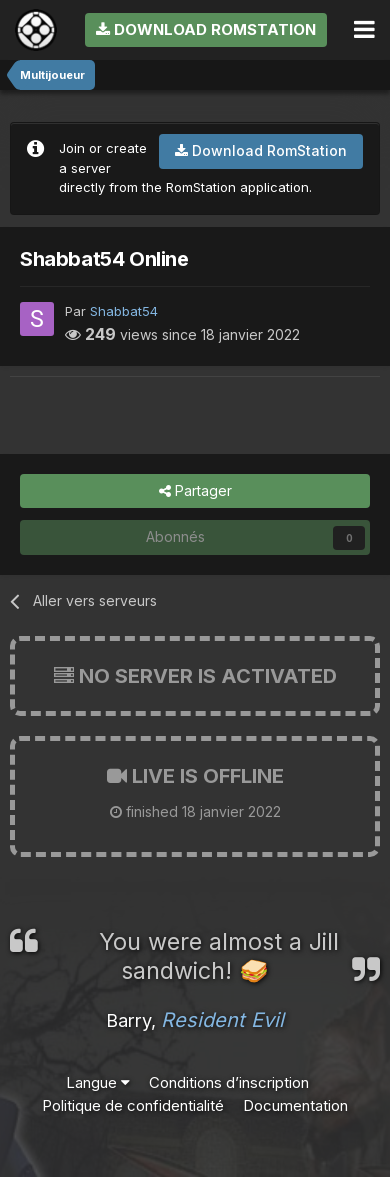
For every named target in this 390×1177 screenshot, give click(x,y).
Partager (195, 491)
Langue (98, 1082)
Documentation (295, 1105)
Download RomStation (206, 29)
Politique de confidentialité (133, 1105)
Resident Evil (222, 1020)
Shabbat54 (124, 311)
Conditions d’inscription (229, 1082)
